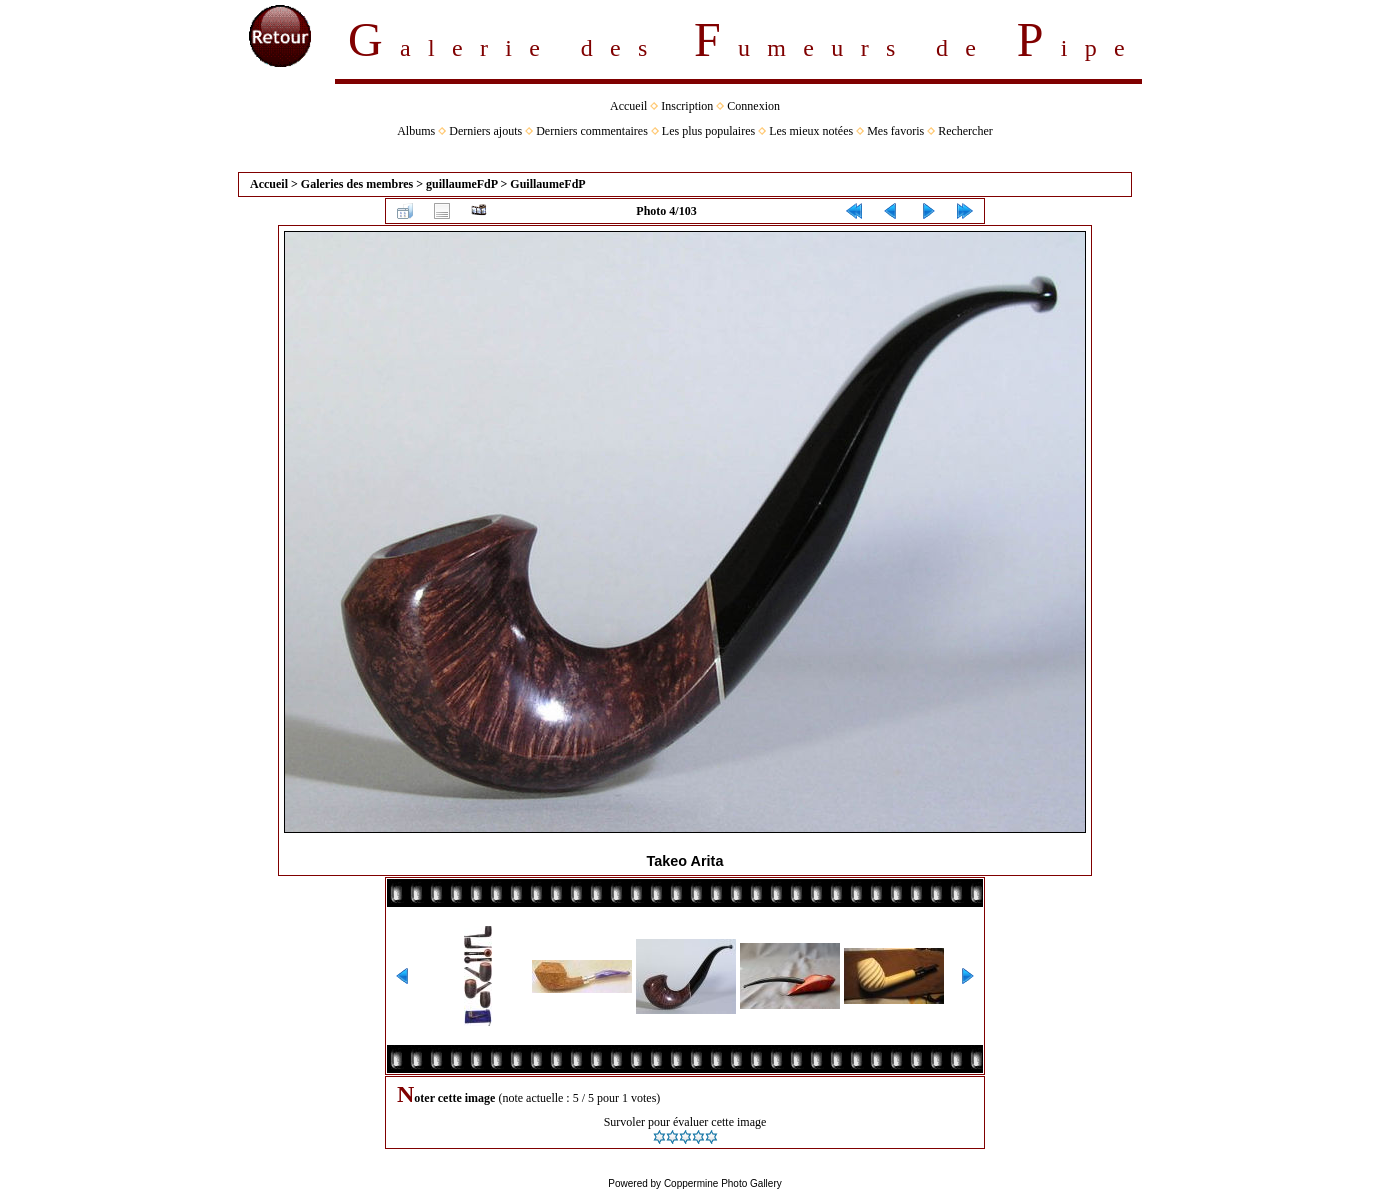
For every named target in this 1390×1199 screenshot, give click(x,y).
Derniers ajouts (485, 131)
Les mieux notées (811, 131)
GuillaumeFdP (547, 184)
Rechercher (965, 131)
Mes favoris (895, 131)
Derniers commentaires (592, 131)
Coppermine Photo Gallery (723, 1183)
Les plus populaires (708, 131)
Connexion (753, 106)
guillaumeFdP (461, 184)
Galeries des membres (357, 184)
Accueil (628, 106)
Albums (416, 131)
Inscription (687, 106)
